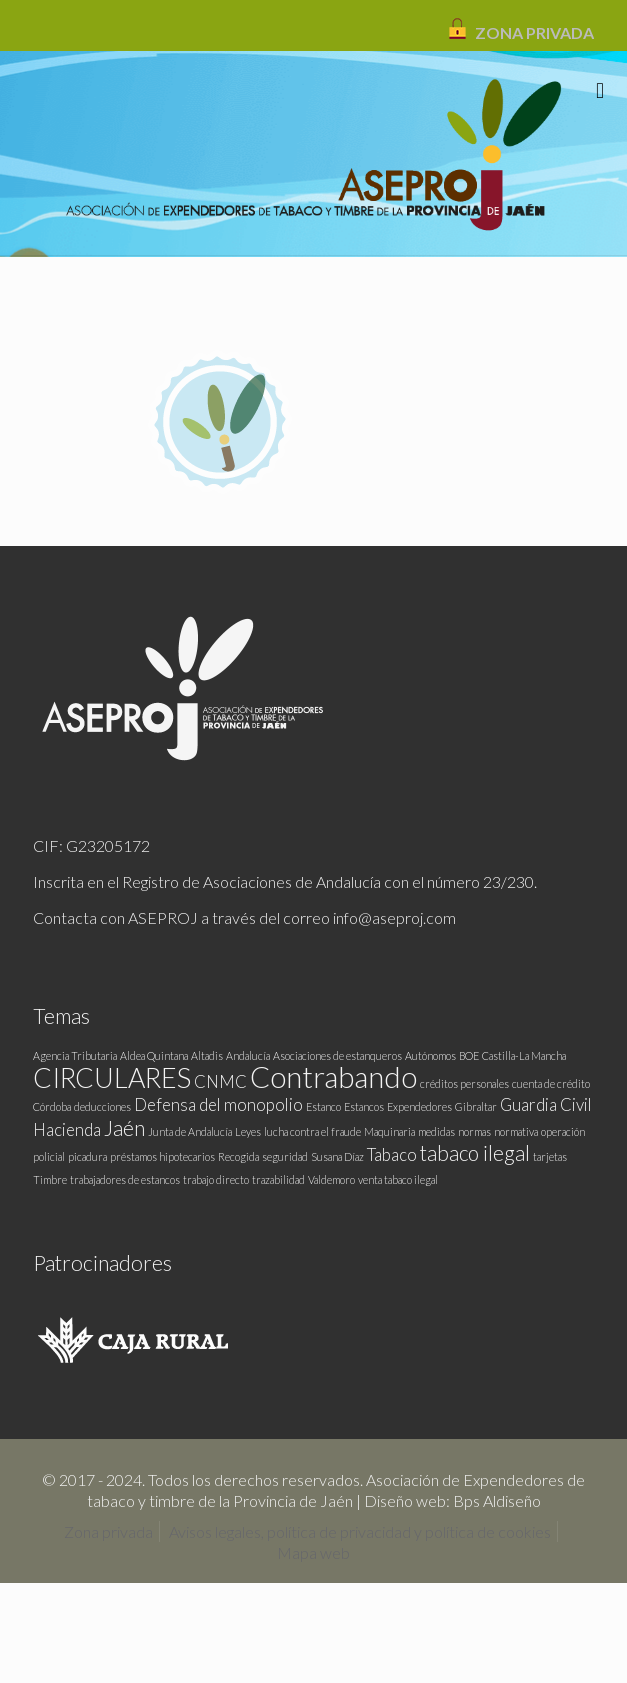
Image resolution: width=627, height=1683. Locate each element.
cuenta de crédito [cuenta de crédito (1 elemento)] (551, 1083)
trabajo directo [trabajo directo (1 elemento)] (216, 1179)
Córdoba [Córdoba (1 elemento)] (52, 1106)
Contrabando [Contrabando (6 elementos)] (333, 1076)
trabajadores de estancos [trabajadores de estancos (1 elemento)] (125, 1179)
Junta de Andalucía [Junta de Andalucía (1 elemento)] (190, 1131)
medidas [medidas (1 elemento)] (436, 1131)
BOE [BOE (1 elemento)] (469, 1055)
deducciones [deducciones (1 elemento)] (102, 1106)
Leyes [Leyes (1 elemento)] (248, 1131)
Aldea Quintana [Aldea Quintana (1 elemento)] (154, 1055)
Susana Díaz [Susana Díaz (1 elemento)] (337, 1156)
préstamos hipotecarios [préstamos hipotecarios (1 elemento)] (162, 1156)
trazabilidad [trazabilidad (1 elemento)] (278, 1179)
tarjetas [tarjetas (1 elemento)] (550, 1156)
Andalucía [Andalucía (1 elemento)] (248, 1055)
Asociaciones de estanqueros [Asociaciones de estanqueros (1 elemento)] (337, 1055)
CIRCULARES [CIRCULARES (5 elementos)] (112, 1077)
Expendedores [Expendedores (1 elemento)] (419, 1106)
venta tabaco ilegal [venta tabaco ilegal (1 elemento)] (398, 1179)
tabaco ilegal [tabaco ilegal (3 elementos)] (475, 1152)
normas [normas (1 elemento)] (474, 1131)
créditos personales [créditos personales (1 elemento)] (464, 1083)
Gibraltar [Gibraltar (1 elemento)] (476, 1106)
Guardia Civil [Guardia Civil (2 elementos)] (546, 1104)
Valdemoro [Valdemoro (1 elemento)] (331, 1179)
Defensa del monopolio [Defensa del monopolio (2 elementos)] (218, 1104)
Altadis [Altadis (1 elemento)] (207, 1055)
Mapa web (313, 1552)
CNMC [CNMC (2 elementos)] (220, 1081)
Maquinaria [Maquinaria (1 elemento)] (389, 1131)
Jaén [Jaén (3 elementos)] (124, 1127)
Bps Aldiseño (497, 1500)
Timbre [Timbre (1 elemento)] (50, 1179)
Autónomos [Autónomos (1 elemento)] (430, 1055)
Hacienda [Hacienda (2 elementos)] (67, 1129)
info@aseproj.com (394, 917)
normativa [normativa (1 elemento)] (516, 1131)
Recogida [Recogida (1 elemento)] (238, 1156)
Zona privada (108, 1531)
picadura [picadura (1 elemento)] (87, 1156)
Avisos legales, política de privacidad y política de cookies (360, 1531)
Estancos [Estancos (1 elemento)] (364, 1106)
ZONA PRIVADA (534, 32)
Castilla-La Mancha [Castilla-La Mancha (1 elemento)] (524, 1055)
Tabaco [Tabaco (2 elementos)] (392, 1154)
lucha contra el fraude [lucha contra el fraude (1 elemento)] (312, 1131)
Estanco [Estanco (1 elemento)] (323, 1106)
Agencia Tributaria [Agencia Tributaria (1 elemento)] (75, 1055)
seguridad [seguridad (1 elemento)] (285, 1156)
